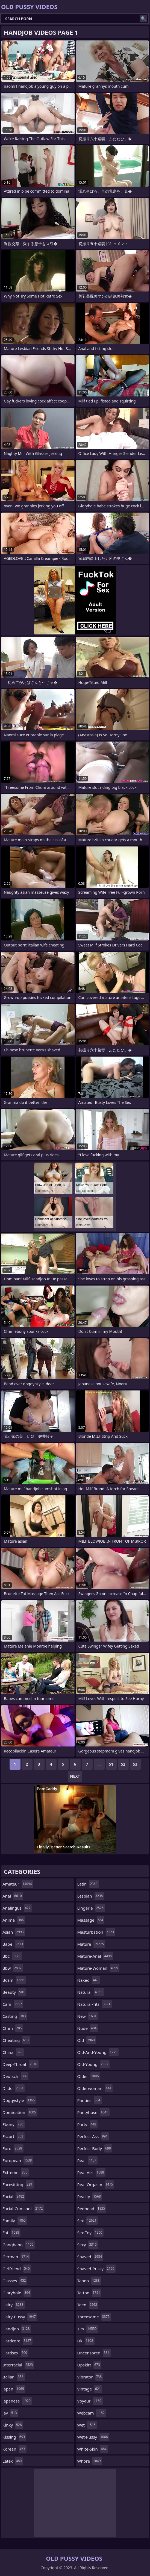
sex (87, 2220)
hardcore (17, 2341)
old (86, 2040)
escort (13, 2136)
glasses (14, 2281)
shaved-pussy (96, 2269)
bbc (12, 1956)
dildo (13, 2088)
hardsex (15, 2353)
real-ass (91, 2172)
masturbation (96, 1932)
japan (13, 2389)
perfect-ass (93, 2136)
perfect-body (94, 2148)
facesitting (18, 2184)
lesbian (90, 1896)
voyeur (90, 2401)
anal (12, 1896)
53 (135, 1764)
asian (13, 1932)
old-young (93, 2064)
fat (11, 2232)
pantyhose (93, 2112)
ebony (13, 2124)
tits (87, 2329)
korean (14, 2449)
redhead (92, 2208)
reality (89, 2196)
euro (12, 2148)
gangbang (18, 2244)
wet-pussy (93, 2437)
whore (89, 2461)
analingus (17, 1908)
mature (91, 1944)
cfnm (12, 2028)
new (87, 2016)
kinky (12, 2425)
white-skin (92, 2449)
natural (90, 1992)
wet (87, 2425)
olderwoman (95, 2088)
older (88, 2076)
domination (19, 2112)
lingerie (91, 1908)
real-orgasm (95, 2184)
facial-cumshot (23, 2208)
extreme (15, 2172)
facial (13, 2196)
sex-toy (90, 2232)
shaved (90, 2256)
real (87, 2160)
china (13, 2052)
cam (12, 2004)
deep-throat (20, 2064)
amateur (17, 1884)
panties (89, 2100)
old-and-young (98, 2052)
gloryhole (16, 2293)
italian (13, 2377)
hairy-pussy (19, 2317)
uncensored (94, 2353)
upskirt (89, 2365)
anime (13, 1920)
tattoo (89, 2293)
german (16, 2256)
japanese (17, 2401)
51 (111, 1764)
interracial (18, 2365)
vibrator (90, 2377)
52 (123, 1764)
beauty (14, 1992)
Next (75, 1776)
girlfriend (16, 2269)
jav (10, 2413)
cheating (16, 2040)
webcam (91, 2413)
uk (86, 2341)
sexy (87, 2244)
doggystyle (19, 2100)
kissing (14, 2437)
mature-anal (95, 1956)
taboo (89, 2281)
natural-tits (94, 2004)
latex (12, 2461)
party (87, 2124)
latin (88, 1884)
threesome (94, 2317)
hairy (13, 2305)
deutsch (15, 2076)
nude (87, 2028)
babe (13, 1944)
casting (14, 2016)
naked (88, 1980)
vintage (89, 2389)
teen (88, 2305)
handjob (16, 2329)
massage (91, 1920)
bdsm (14, 1980)
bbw (12, 1968)
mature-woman (98, 1968)
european (17, 2160)
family (14, 2220)
